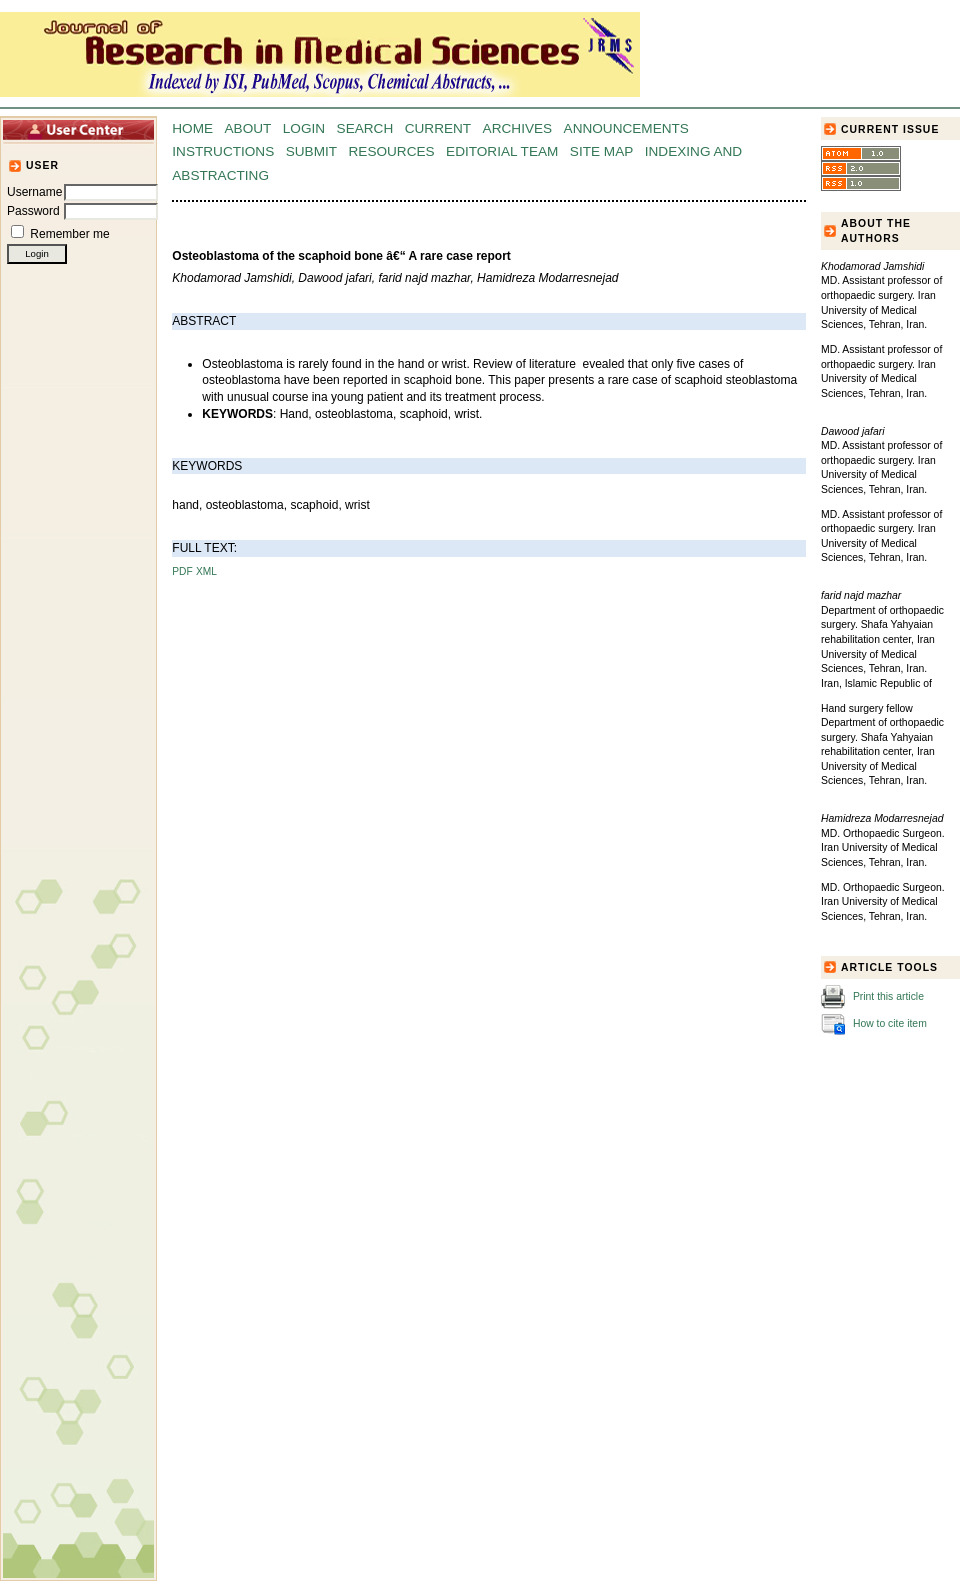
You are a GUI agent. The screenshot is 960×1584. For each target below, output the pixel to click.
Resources (392, 151)
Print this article (888, 995)
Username (34, 192)
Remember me (69, 234)
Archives (518, 128)
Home (192, 128)
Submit (311, 151)
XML (206, 571)
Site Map (601, 151)
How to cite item (890, 1022)
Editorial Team (502, 151)
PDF (182, 571)
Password (33, 211)
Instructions (223, 151)
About (248, 128)
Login (304, 128)
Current (438, 128)
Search (365, 128)
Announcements (626, 128)
